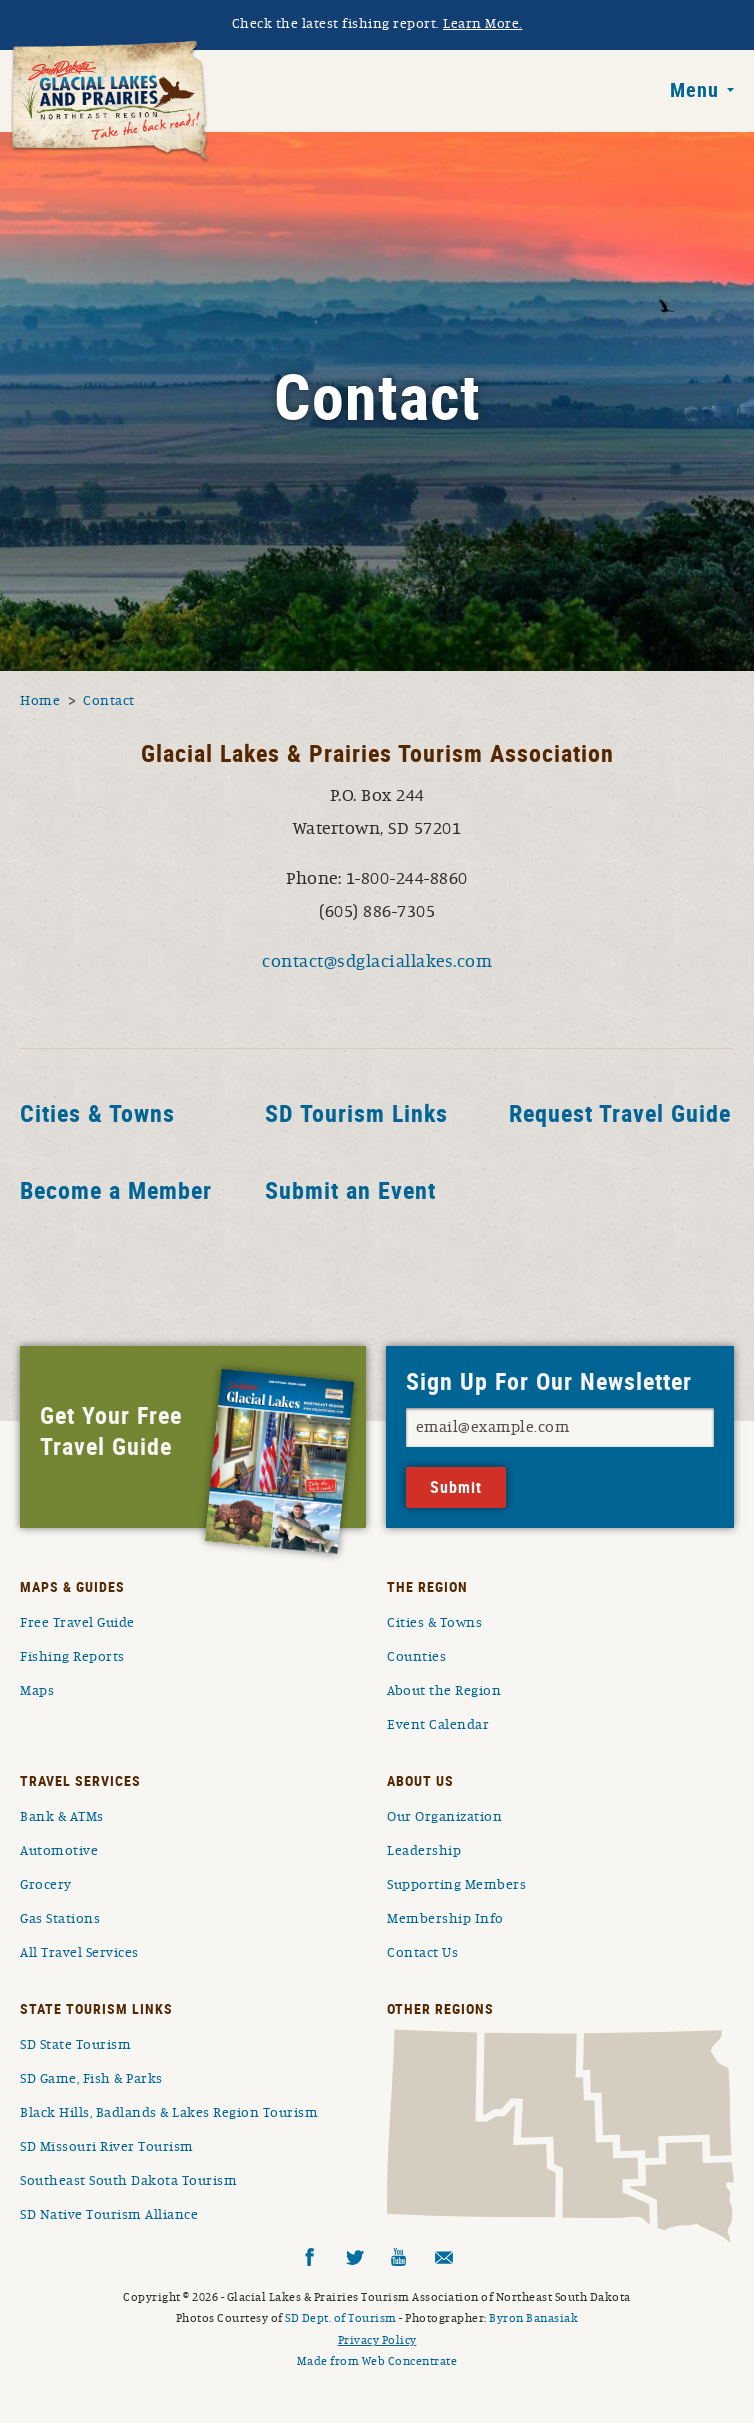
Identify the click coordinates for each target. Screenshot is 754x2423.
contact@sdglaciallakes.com (377, 962)
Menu (694, 90)
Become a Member (116, 1190)
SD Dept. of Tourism (341, 2318)
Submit (456, 1487)
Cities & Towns (97, 1113)
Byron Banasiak (533, 2318)
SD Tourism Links (356, 1113)
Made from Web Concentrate (377, 2361)
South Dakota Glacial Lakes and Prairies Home (110, 102)
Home (40, 701)
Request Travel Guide (620, 1113)
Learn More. (483, 24)
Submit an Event (350, 1190)
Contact (109, 701)
